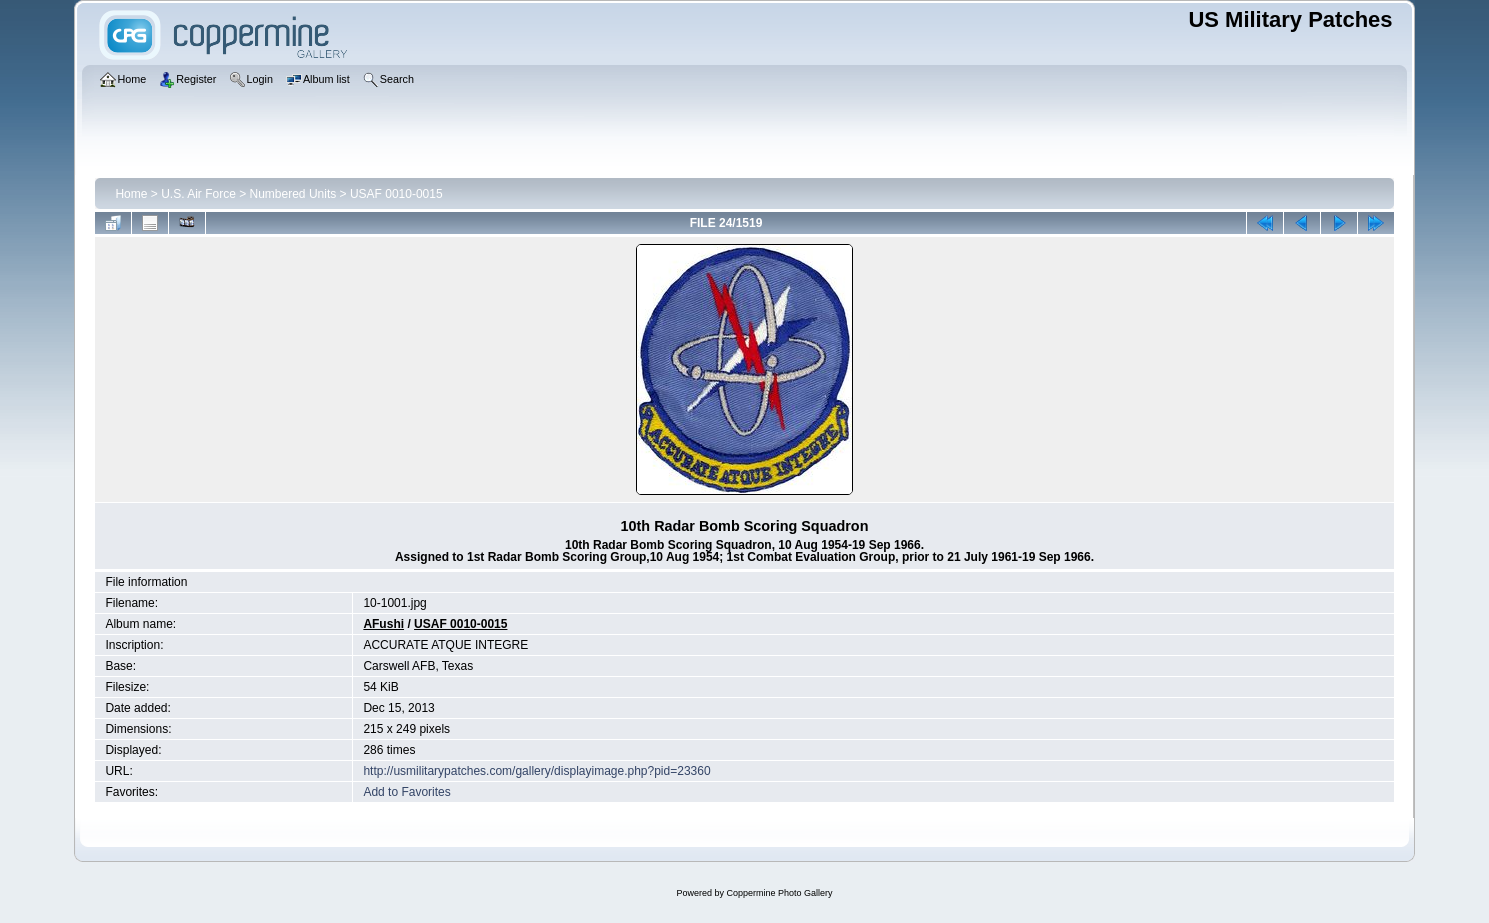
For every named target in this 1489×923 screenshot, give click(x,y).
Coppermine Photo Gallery (779, 893)
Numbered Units (293, 194)
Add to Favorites (406, 792)
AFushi (383, 624)
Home (131, 194)
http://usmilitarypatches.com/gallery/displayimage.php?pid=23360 (536, 771)
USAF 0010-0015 (396, 194)
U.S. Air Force (198, 194)
